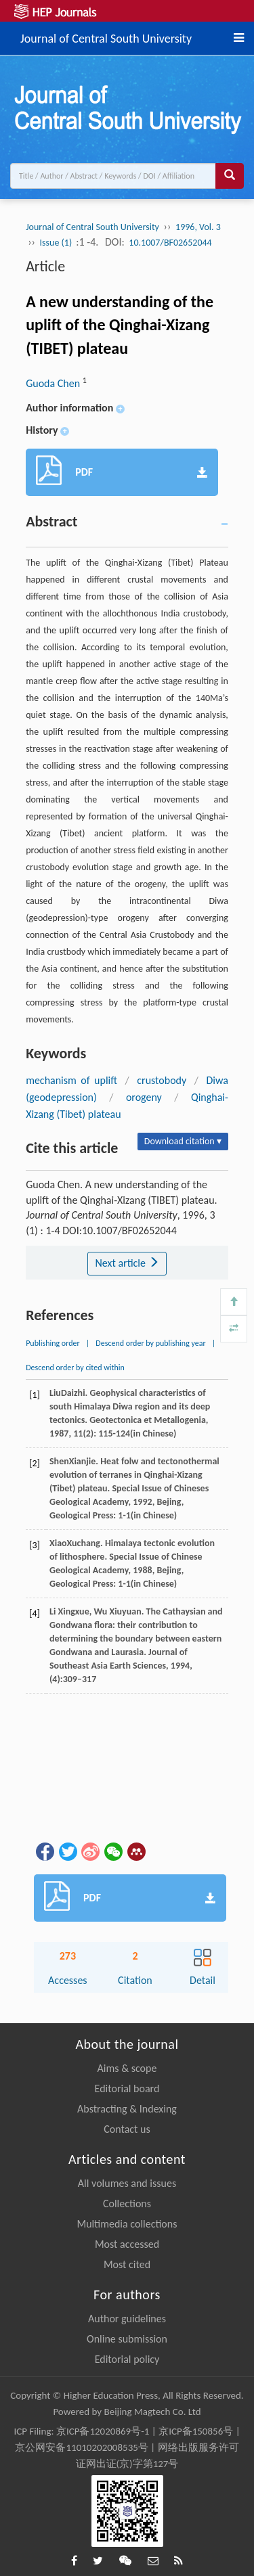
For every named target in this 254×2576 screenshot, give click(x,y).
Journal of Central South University (106, 36)
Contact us (127, 2129)
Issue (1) (57, 242)
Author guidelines (127, 2318)
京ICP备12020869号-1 (103, 2431)
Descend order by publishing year (150, 1343)
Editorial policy (127, 2359)
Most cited (127, 2264)
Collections (127, 2203)
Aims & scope (127, 2068)
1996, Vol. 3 (198, 227)
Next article (126, 1263)
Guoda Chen (54, 383)
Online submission (127, 2338)
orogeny (144, 1097)
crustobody (161, 1080)
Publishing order (53, 1343)
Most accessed (127, 2244)
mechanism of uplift (71, 1080)
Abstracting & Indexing (127, 2108)
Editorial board (127, 2088)
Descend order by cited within (75, 1367)
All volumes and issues (127, 2183)
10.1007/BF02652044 (170, 242)
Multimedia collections (127, 2223)
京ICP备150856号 (195, 2431)
